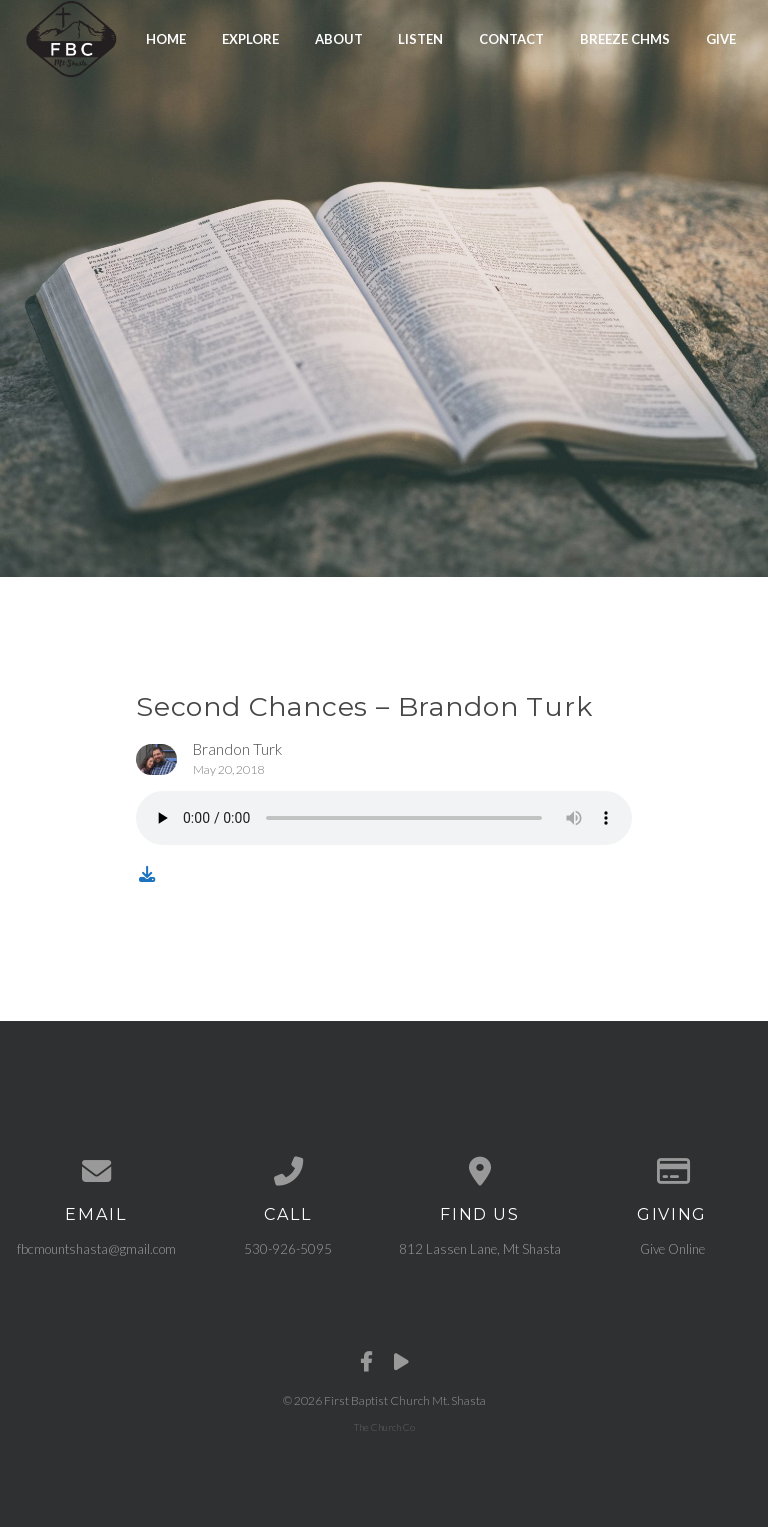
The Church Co (384, 1427)
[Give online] (672, 1171)
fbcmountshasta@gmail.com (96, 1249)
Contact (511, 38)
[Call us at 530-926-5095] (288, 1171)
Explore (250, 38)
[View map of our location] (480, 1171)
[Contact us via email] (96, 1171)
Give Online (672, 1249)
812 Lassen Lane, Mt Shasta (480, 1249)
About (339, 38)
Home (166, 38)
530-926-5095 (288, 1249)
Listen (420, 38)
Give (721, 38)
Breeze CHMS (625, 38)
